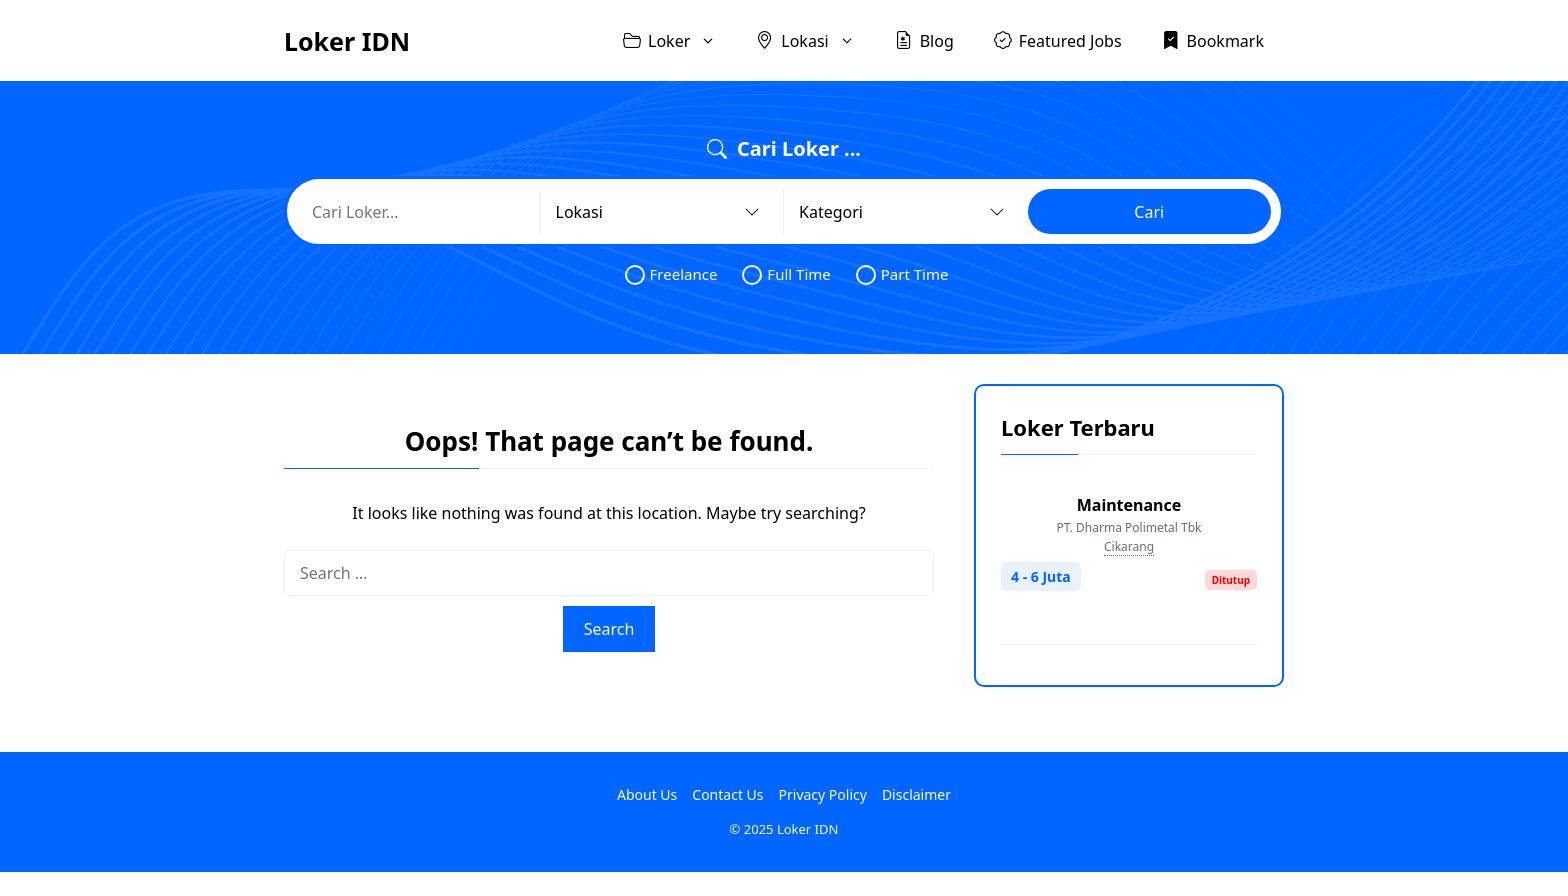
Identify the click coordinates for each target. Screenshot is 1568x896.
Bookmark (1213, 40)
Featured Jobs (1058, 40)
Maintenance (1129, 505)
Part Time (902, 274)
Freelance (671, 274)
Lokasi (815, 40)
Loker (679, 40)
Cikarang (1129, 546)
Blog (924, 40)
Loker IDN (347, 41)
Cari (1149, 212)
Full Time (786, 274)
